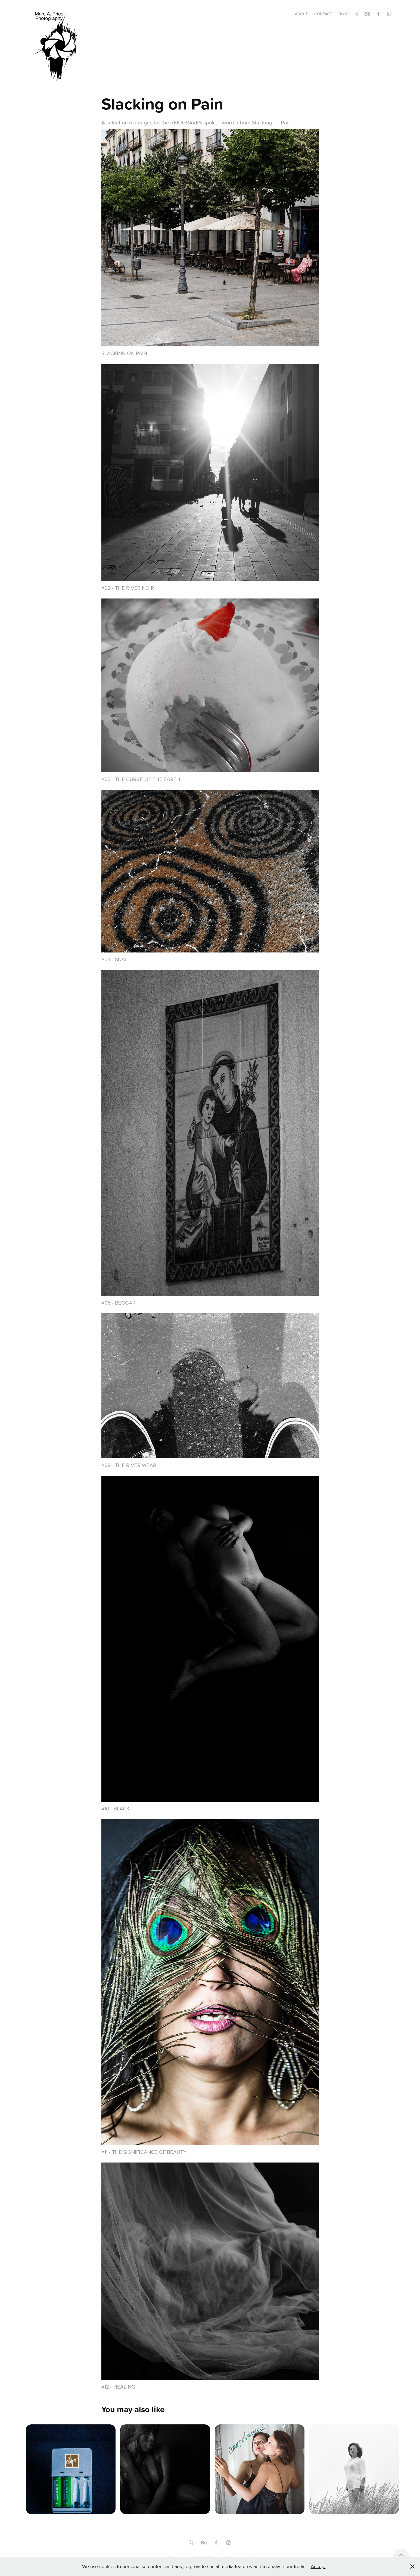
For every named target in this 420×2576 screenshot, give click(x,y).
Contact (323, 14)
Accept (318, 2566)
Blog (343, 14)
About (301, 14)
